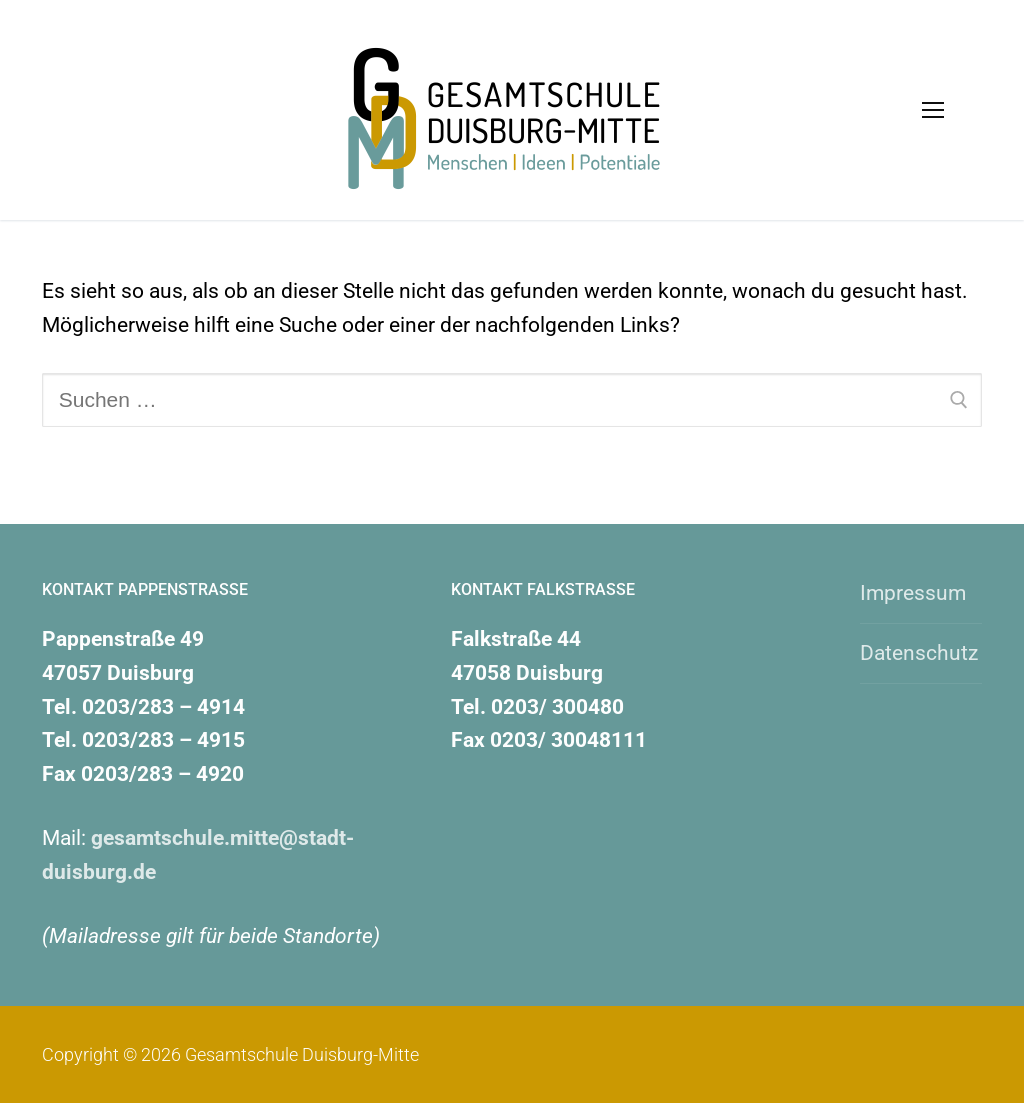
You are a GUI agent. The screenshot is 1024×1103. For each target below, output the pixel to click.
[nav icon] (933, 110)
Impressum (913, 593)
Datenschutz (919, 653)
